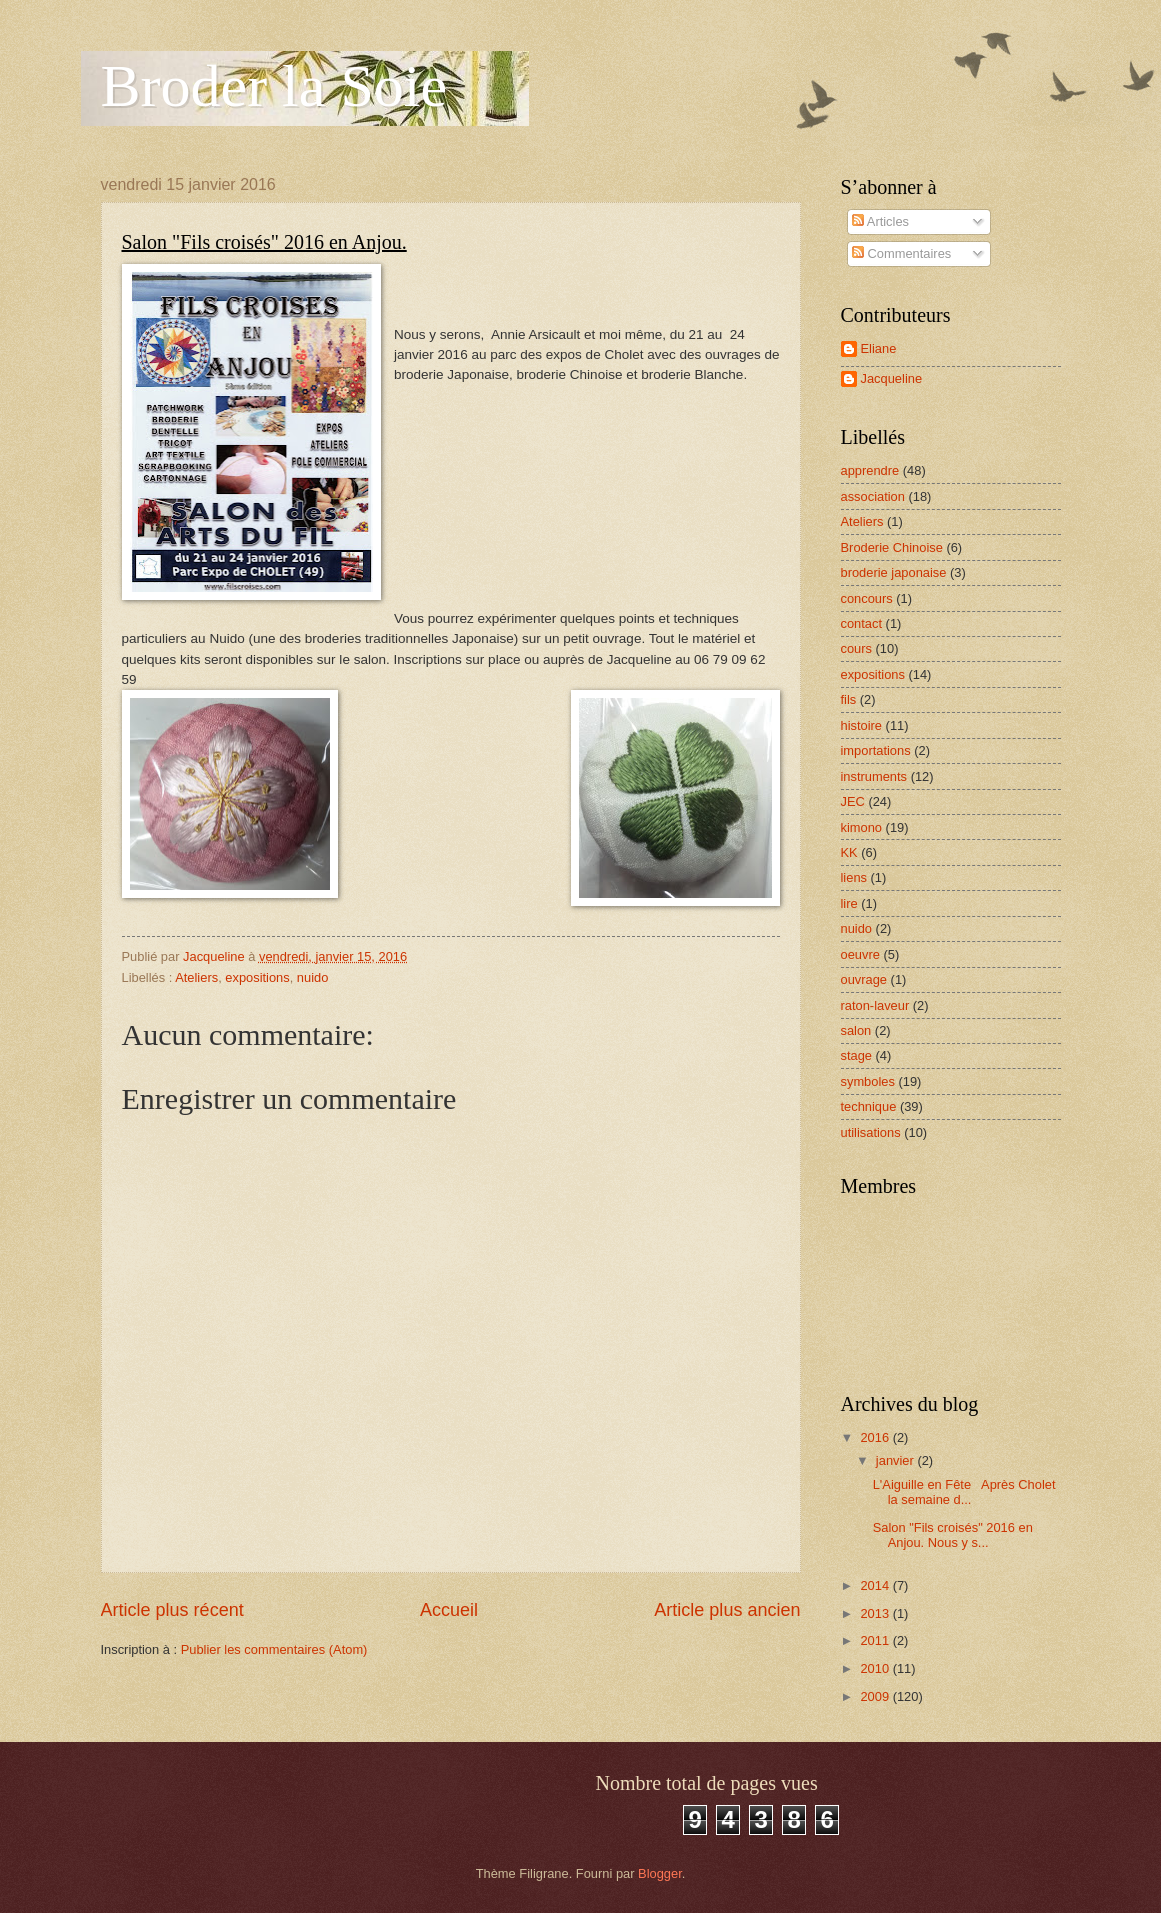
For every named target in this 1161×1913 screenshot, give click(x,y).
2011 (876, 1640)
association (873, 496)
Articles (880, 221)
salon (856, 1030)
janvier (897, 1460)
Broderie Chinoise (892, 547)
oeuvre (860, 954)
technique (869, 1106)
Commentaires (901, 253)
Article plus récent (172, 1610)
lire (849, 903)
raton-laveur (875, 1005)
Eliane (879, 348)
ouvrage (864, 979)
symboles (868, 1081)
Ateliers (196, 977)
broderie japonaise (894, 572)
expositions (257, 977)
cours (856, 648)
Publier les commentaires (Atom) (274, 1649)
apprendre (870, 470)
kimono (862, 827)
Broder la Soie (274, 86)
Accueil (449, 1610)
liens (854, 877)
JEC (853, 801)
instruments (874, 776)
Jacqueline (892, 378)
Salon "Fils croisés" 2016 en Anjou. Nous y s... (953, 1535)
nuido (313, 977)
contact (862, 623)
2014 (876, 1585)
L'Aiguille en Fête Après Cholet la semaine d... (964, 1492)
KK (849, 852)
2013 (876, 1613)
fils (849, 699)
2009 (876, 1696)
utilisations (871, 1132)
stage (857, 1055)
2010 (876, 1668)
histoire (862, 725)
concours (867, 598)
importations (876, 750)
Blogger (660, 1873)
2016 (876, 1437)
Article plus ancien (727, 1610)
